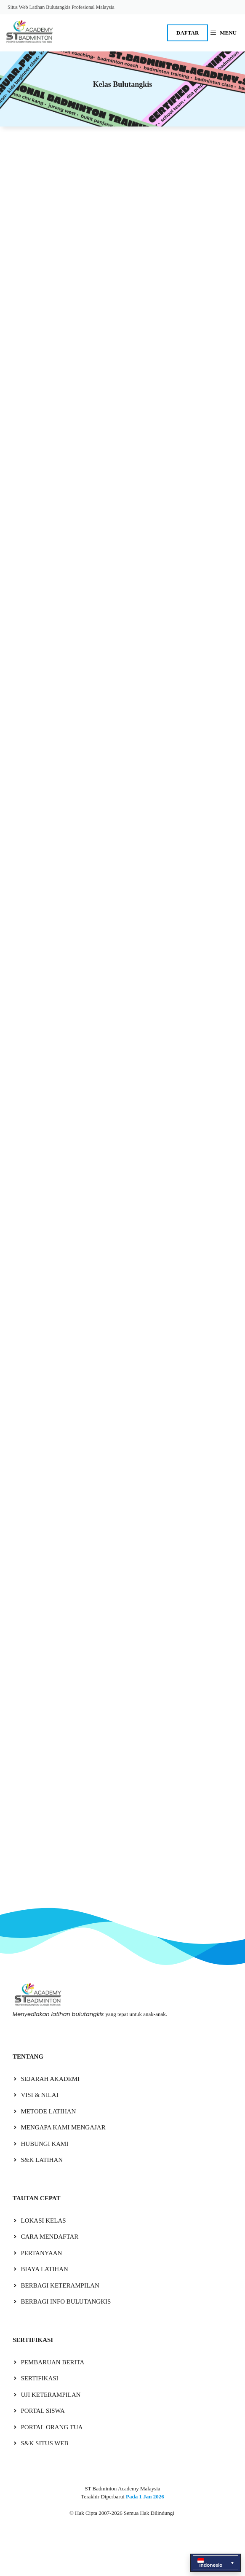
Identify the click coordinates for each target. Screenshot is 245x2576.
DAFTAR (187, 33)
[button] (215, 2562)
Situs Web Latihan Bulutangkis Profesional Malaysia (61, 7)
